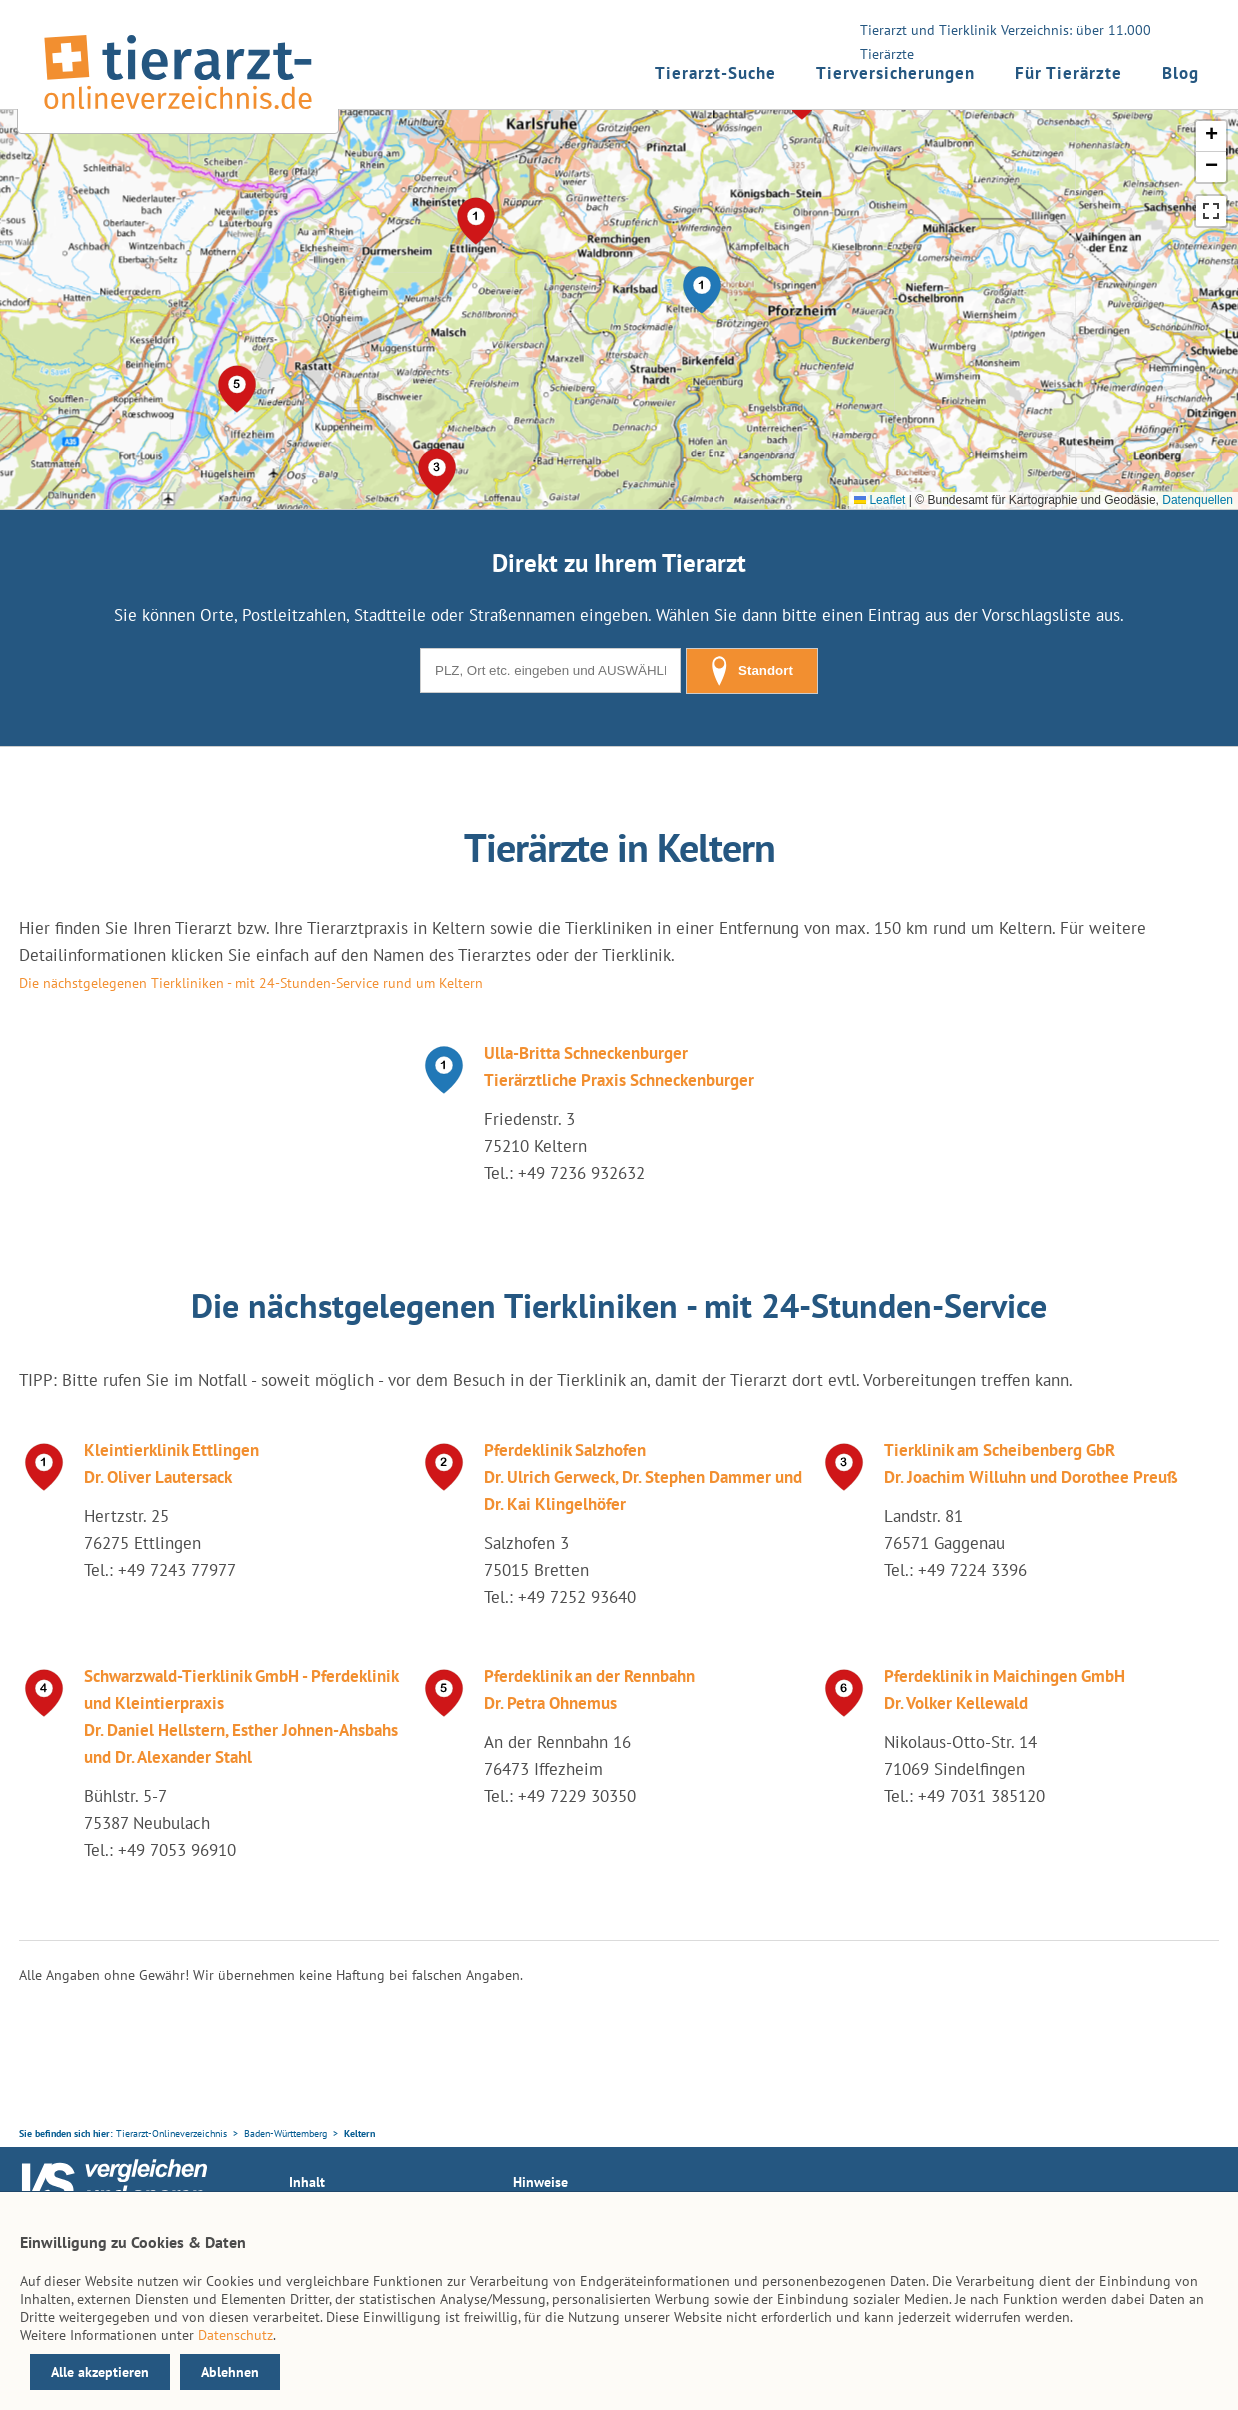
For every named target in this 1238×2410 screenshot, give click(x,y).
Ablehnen (230, 2372)
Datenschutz (235, 2335)
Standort (752, 671)
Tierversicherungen (895, 73)
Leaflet (879, 500)
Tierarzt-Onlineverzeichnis (171, 2133)
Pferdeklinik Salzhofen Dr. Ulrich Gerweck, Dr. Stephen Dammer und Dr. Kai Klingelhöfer (643, 1477)
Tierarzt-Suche (715, 73)
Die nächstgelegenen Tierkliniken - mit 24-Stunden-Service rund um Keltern (251, 983)
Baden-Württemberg (285, 2133)
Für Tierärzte (1068, 73)
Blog (1180, 73)
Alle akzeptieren (100, 2372)
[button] (702, 290)
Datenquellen (1197, 500)
